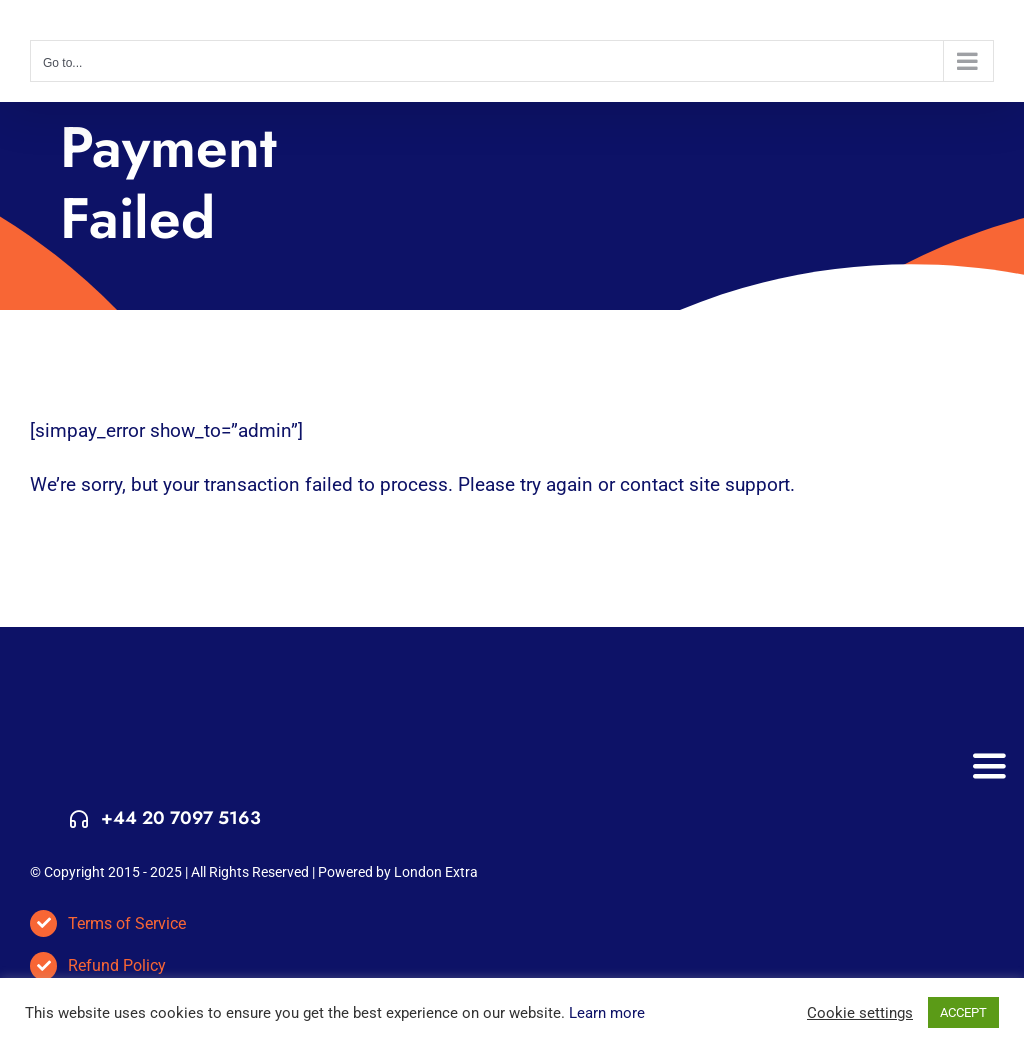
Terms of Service (127, 923)
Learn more (607, 1013)
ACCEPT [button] (963, 1012)
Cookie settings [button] (860, 1013)
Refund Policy (117, 965)
